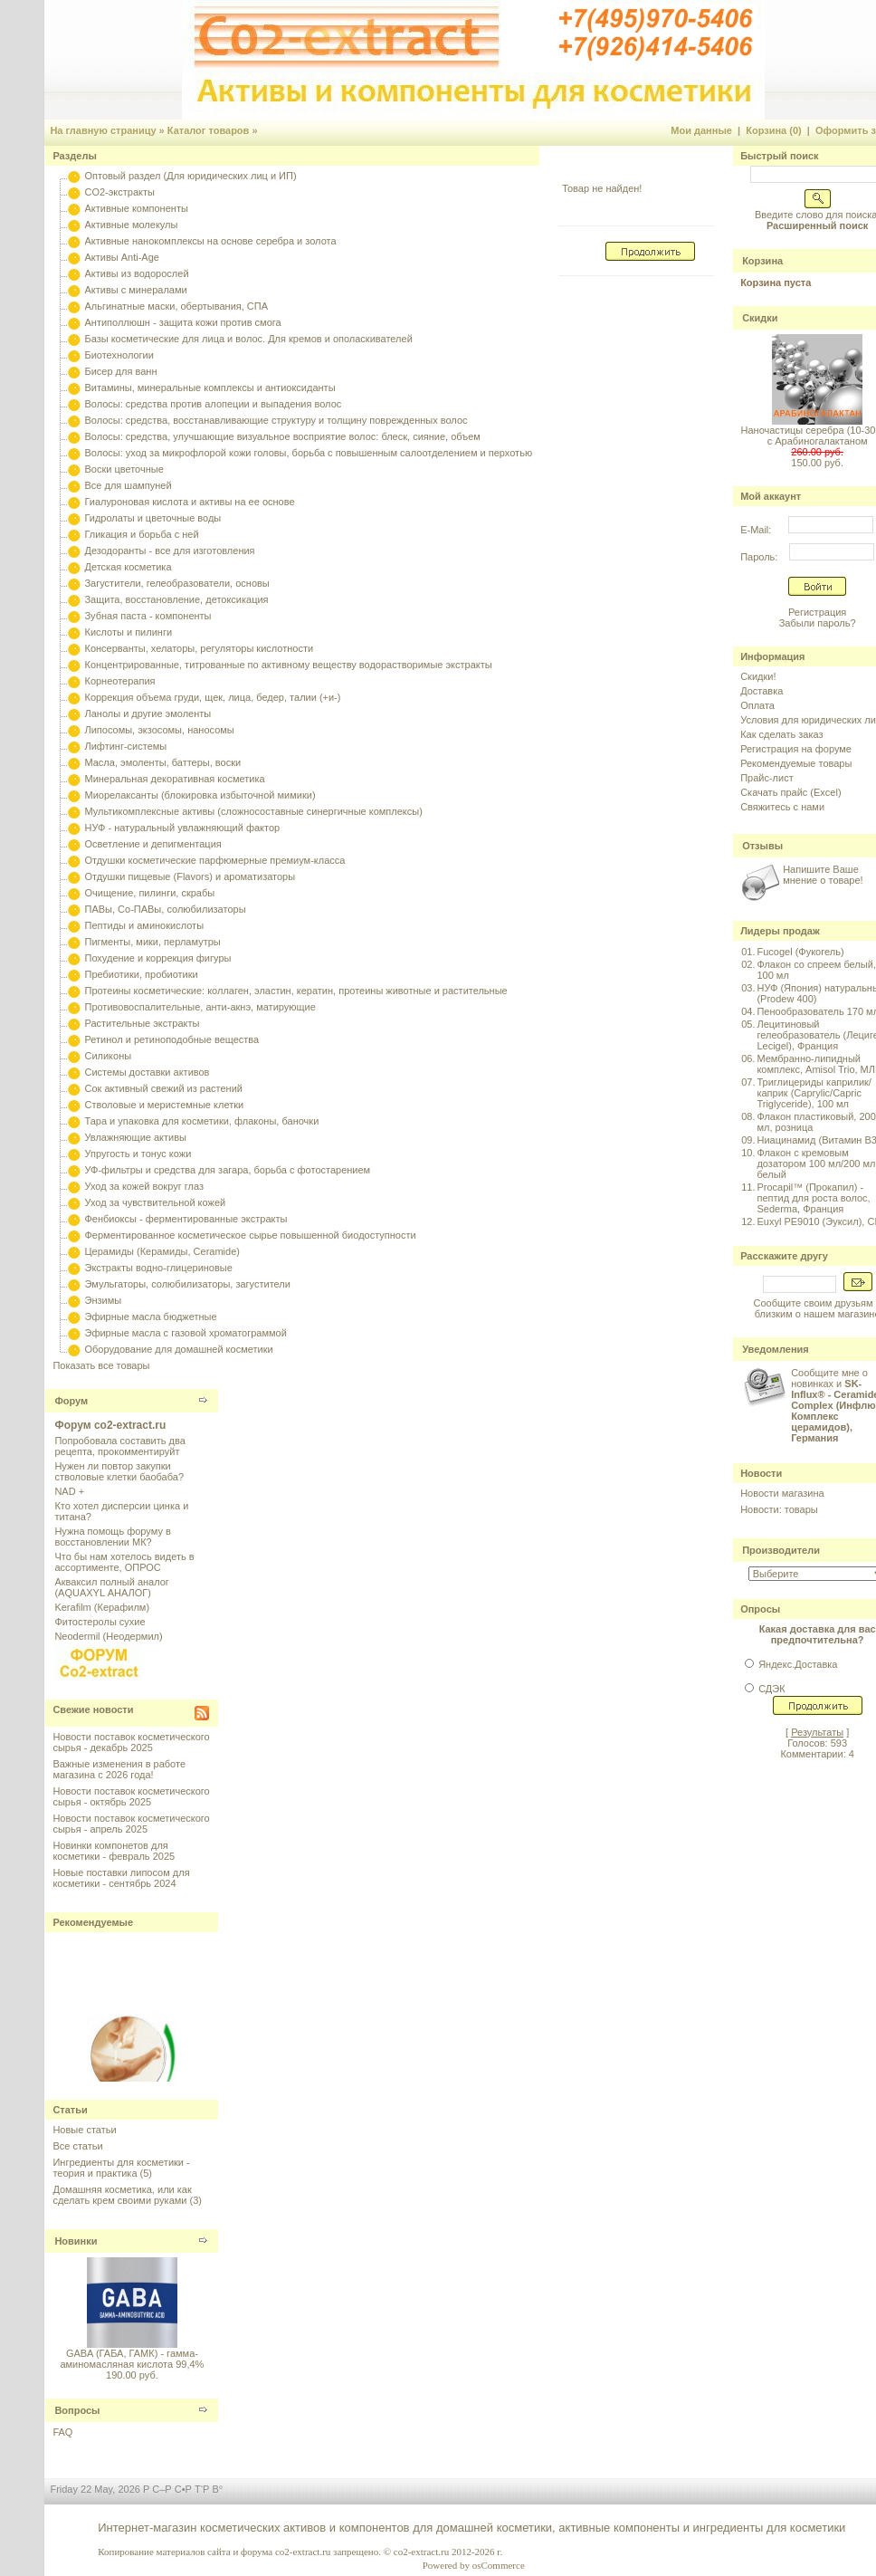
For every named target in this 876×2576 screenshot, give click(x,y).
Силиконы (107, 1055)
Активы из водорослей (136, 273)
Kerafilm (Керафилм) (101, 1607)
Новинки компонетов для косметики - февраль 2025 (113, 1851)
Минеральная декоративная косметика (174, 778)
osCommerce (498, 2565)
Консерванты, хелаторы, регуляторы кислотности (198, 648)
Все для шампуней (127, 485)
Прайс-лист (767, 777)
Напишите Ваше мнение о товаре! (822, 875)
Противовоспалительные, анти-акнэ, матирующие (199, 1006)
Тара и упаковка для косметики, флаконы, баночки (201, 1121)
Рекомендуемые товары (796, 763)
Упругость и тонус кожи (137, 1153)
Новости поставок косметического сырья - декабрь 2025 (130, 1742)
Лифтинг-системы (125, 746)
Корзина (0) (774, 130)
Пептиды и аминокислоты (144, 925)
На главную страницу (103, 130)
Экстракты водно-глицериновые (158, 1267)
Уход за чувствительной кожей (154, 1202)
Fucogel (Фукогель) (800, 951)
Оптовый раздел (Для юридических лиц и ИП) (190, 175)
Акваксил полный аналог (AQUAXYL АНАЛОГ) (111, 1587)
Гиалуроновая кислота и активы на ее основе (189, 501)
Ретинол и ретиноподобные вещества (171, 1039)
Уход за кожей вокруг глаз (143, 1186)
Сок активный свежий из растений (163, 1088)
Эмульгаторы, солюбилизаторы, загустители (187, 1283)
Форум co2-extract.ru (110, 1425)
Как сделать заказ (781, 734)
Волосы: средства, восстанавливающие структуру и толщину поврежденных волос (275, 420)
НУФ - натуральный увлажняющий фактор (182, 827)
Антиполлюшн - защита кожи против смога (182, 322)
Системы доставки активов (146, 1072)
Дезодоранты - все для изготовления (169, 550)
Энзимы (102, 1300)
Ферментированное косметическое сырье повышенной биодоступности (249, 1235)
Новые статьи (84, 2129)
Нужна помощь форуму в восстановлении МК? (112, 1536)
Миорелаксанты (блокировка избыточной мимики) (199, 795)
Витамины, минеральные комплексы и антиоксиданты (209, 387)
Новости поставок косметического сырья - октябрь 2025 (130, 1796)
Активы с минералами (135, 289)
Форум (71, 1400)
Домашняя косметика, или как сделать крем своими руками (121, 2195)
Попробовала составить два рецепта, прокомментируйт (119, 1446)
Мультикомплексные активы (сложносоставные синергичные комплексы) (253, 811)
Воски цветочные (123, 469)
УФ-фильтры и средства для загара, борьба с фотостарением (227, 1169)
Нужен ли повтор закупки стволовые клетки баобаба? (119, 1471)
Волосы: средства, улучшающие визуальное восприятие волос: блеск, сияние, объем (282, 436)
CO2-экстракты (119, 192)
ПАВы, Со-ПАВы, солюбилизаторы (164, 909)
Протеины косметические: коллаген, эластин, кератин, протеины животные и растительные (295, 990)
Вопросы (77, 2410)
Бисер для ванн (120, 371)
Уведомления (775, 1349)
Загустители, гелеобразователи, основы (176, 583)
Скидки (759, 317)
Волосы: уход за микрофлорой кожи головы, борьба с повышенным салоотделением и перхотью (308, 452)
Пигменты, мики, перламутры (152, 941)
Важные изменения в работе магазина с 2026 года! (119, 1769)
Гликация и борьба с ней (141, 534)
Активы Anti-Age (121, 257)
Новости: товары (779, 1509)
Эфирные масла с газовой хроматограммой (185, 1332)
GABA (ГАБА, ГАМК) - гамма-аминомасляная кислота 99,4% (132, 2359)
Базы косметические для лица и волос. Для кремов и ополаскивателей (248, 338)
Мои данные (701, 130)
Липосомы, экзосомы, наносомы (158, 729)
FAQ (62, 2432)
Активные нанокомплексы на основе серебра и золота (210, 240)
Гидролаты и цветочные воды (152, 517)
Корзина (762, 260)
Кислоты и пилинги (128, 632)
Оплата (757, 705)
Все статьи (77, 2145)
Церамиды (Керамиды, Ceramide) (162, 1251)
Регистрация (817, 612)
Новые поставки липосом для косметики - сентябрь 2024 (120, 1878)
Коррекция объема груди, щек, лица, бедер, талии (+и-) (212, 697)
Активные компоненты (135, 208)
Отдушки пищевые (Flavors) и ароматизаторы (189, 876)
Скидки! (758, 676)
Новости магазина (782, 1493)
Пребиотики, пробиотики (140, 974)
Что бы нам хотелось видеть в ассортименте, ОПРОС (124, 1562)
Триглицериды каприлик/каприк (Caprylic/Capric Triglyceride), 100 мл (814, 1093)
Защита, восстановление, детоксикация (176, 599)
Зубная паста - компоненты (147, 615)
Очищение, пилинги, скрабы (149, 892)
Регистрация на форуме (796, 748)
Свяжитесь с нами (782, 806)
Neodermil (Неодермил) (108, 1636)
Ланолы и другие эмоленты (147, 713)
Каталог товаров (208, 130)
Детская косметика (127, 566)
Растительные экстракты (141, 1023)
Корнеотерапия (119, 680)
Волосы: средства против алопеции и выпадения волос (212, 403)
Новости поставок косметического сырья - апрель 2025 (130, 1823)
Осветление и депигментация (152, 843)
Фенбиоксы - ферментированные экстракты (185, 1218)
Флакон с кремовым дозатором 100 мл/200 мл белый (816, 1163)
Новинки (75, 2241)
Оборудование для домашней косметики (178, 1349)
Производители (781, 1550)
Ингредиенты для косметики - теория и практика (120, 2168)
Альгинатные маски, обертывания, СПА (176, 306)
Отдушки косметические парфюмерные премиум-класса (214, 860)
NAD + (69, 1491)
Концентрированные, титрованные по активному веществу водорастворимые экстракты (287, 664)
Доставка (761, 690)
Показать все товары (100, 1365)
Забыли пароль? (817, 623)
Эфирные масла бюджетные (150, 1316)
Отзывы (762, 845)
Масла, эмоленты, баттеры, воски (162, 762)
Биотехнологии (118, 355)
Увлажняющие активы (135, 1137)
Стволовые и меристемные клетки (163, 1104)
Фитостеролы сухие (99, 1621)
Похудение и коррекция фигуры (157, 958)
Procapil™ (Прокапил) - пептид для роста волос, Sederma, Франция (813, 1198)
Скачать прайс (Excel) (790, 792)
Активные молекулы (130, 224)
